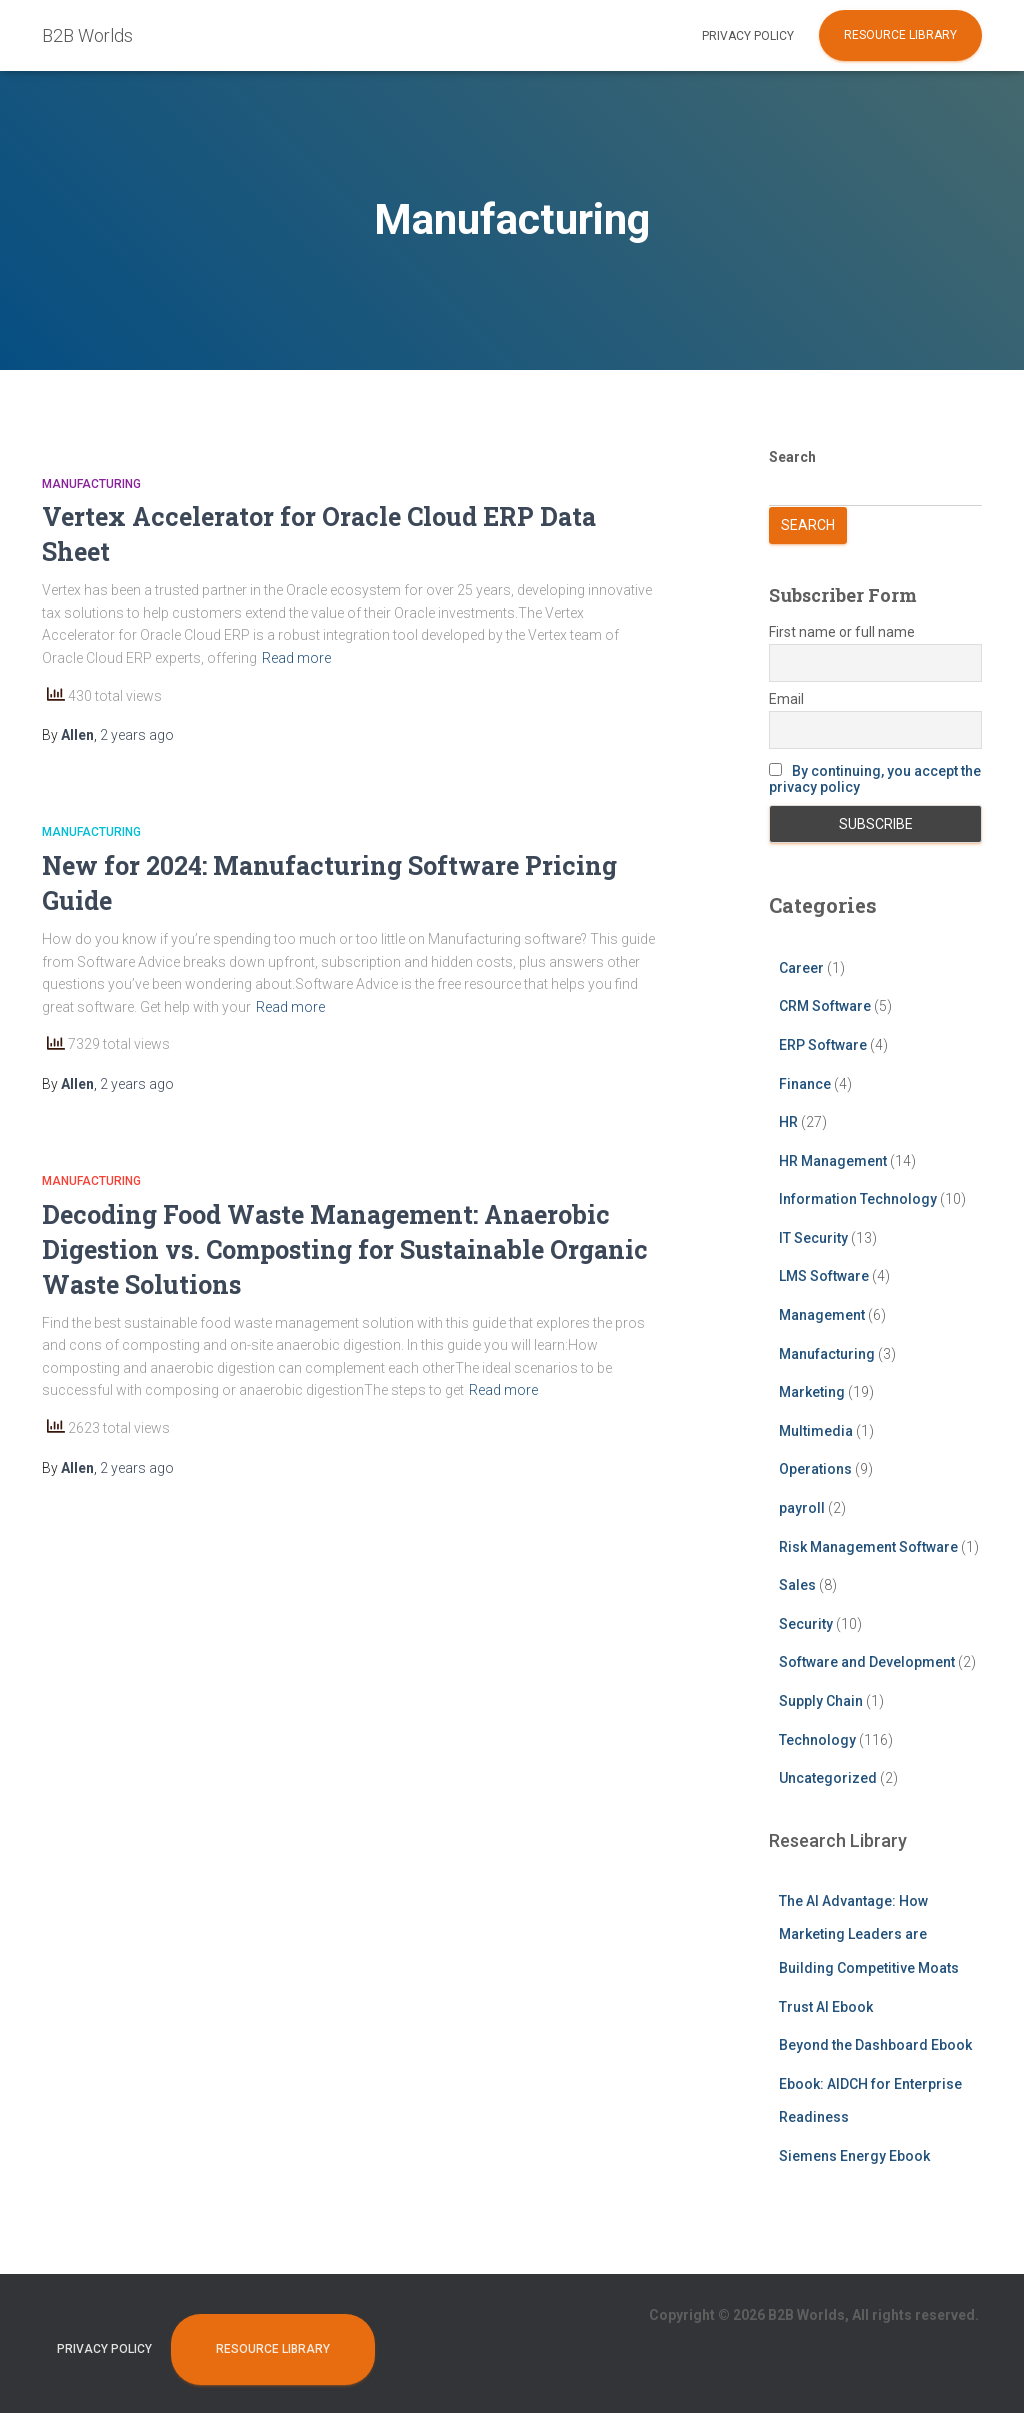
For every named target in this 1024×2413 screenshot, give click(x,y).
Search (792, 457)
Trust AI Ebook (826, 2007)
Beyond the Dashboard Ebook (875, 2045)
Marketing (812, 1392)
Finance (805, 1084)
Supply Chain (821, 1701)
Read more (296, 658)
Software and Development (867, 1662)
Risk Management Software (868, 1547)
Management (822, 1315)
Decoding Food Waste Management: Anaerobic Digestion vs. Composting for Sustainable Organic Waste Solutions (345, 1249)
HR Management (833, 1161)
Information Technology (858, 1199)
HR (788, 1122)
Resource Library (900, 35)
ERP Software (823, 1045)
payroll (802, 1508)
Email (786, 699)
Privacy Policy (748, 36)
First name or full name (842, 632)
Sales (797, 1585)
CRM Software (825, 1006)
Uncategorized (828, 1778)
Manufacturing (91, 484)
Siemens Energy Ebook (854, 2156)
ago (137, 735)
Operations (815, 1469)
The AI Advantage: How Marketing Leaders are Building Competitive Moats (869, 1934)
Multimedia (816, 1431)
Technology (817, 1740)
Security (806, 1624)
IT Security (813, 1238)
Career (801, 968)
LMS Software (824, 1276)
